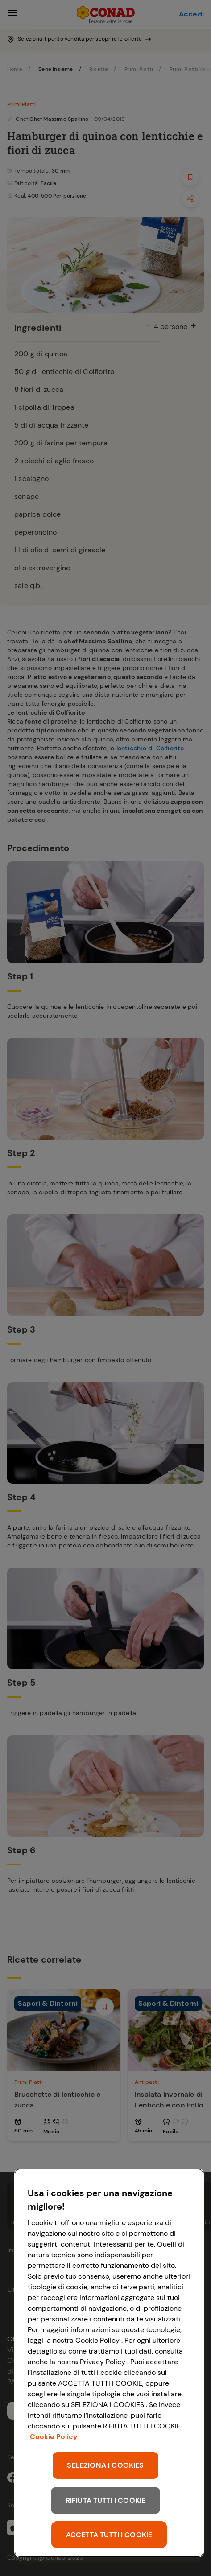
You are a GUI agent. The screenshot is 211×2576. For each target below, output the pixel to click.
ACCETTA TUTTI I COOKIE (109, 2534)
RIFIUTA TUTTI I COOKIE (106, 2500)
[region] (109, 2363)
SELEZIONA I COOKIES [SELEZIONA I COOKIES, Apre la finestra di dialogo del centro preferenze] (105, 2465)
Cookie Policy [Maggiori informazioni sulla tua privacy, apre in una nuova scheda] (54, 2436)
